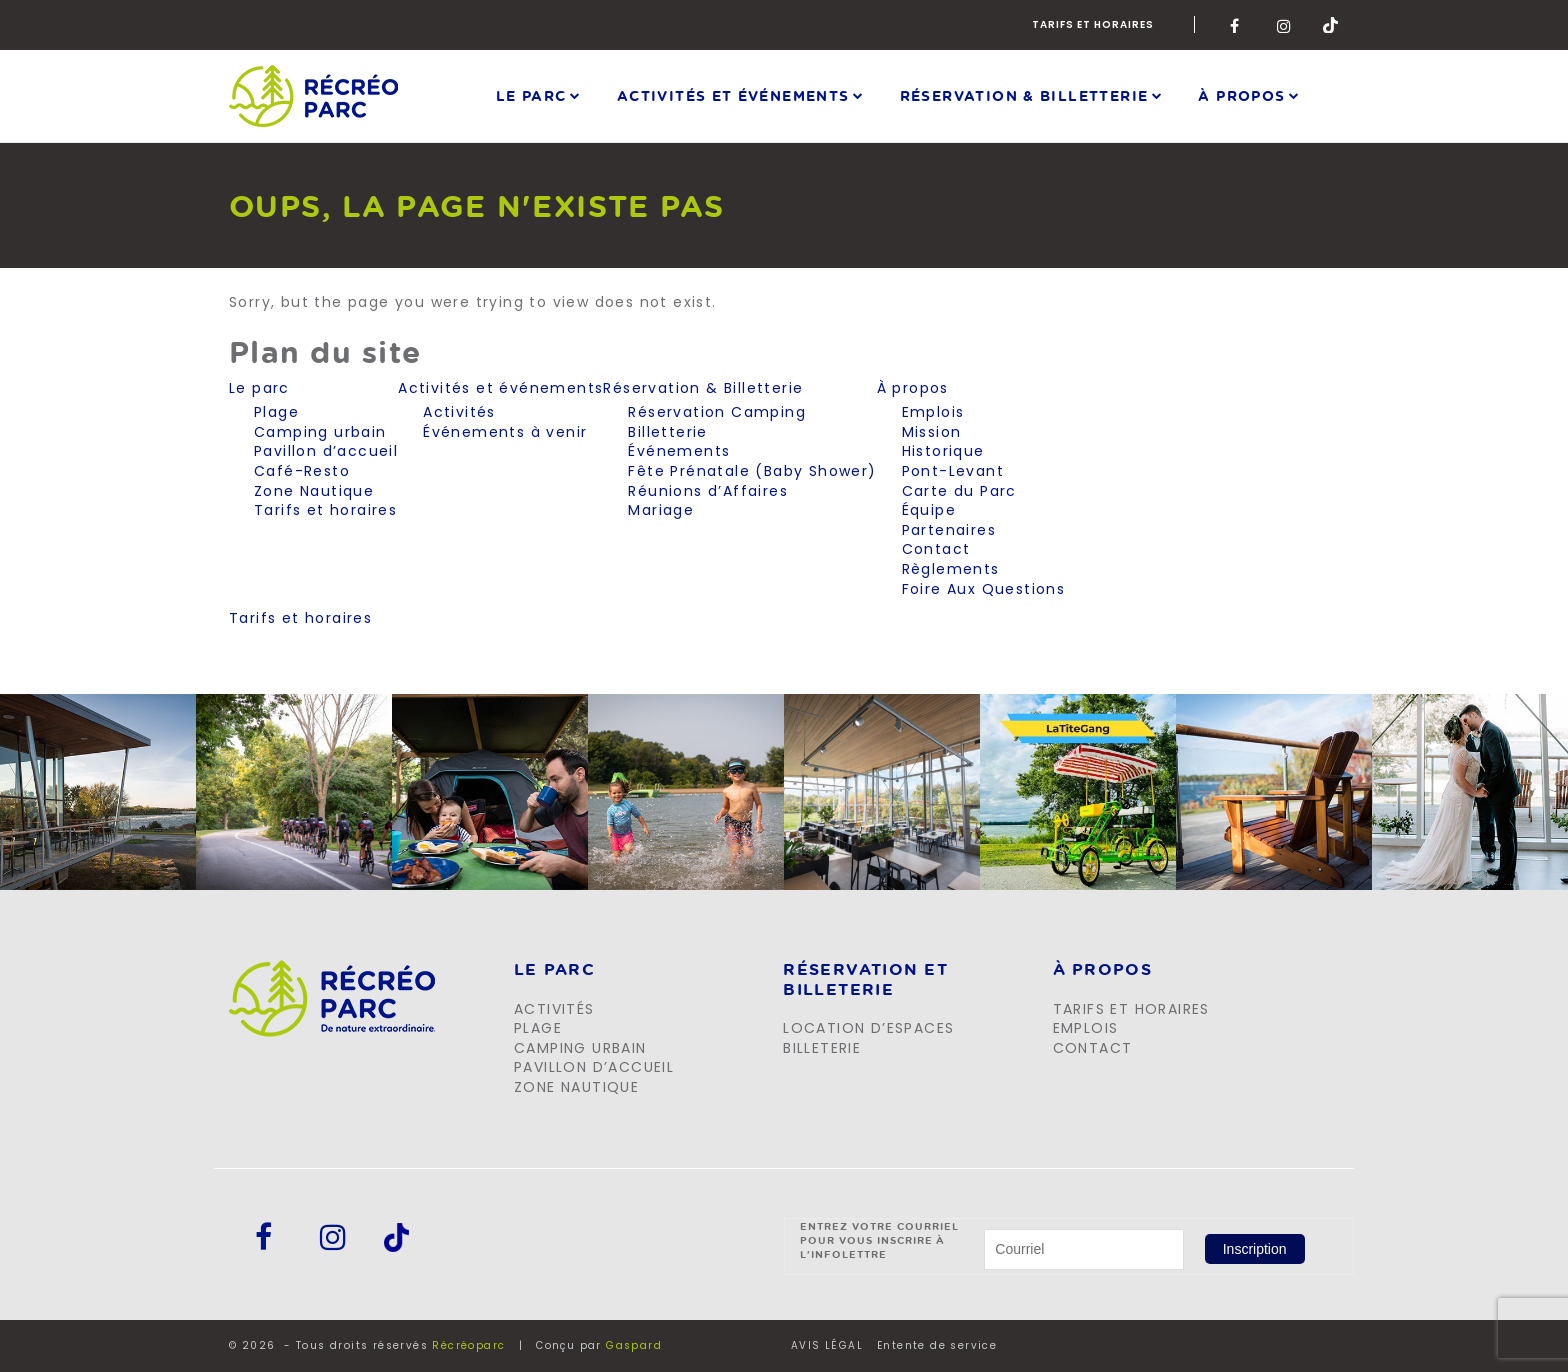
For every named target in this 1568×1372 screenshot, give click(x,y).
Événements (679, 451)
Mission (932, 432)
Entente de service (937, 1346)
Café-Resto (302, 471)
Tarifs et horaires (1093, 24)
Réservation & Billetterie (1024, 95)
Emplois (933, 412)
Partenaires (949, 530)
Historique (943, 451)
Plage (276, 412)
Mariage (661, 510)
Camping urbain (320, 432)
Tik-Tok (1331, 25)
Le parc (531, 95)
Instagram (1285, 25)
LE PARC (554, 970)
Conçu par (599, 1345)
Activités (459, 412)
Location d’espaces (868, 1028)
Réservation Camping (717, 412)
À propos (1241, 95)
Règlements (951, 569)
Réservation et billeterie (865, 979)
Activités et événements (733, 95)
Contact (936, 549)
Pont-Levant (953, 471)
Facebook (1238, 25)
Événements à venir (505, 432)
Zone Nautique (314, 491)
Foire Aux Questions (984, 589)
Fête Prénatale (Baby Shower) (752, 471)
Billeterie (822, 1048)
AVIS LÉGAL (827, 1346)
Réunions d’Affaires (708, 491)
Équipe (929, 510)
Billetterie (667, 432)
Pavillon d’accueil (326, 451)
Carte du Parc (959, 491)
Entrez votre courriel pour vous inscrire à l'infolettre (879, 1240)
